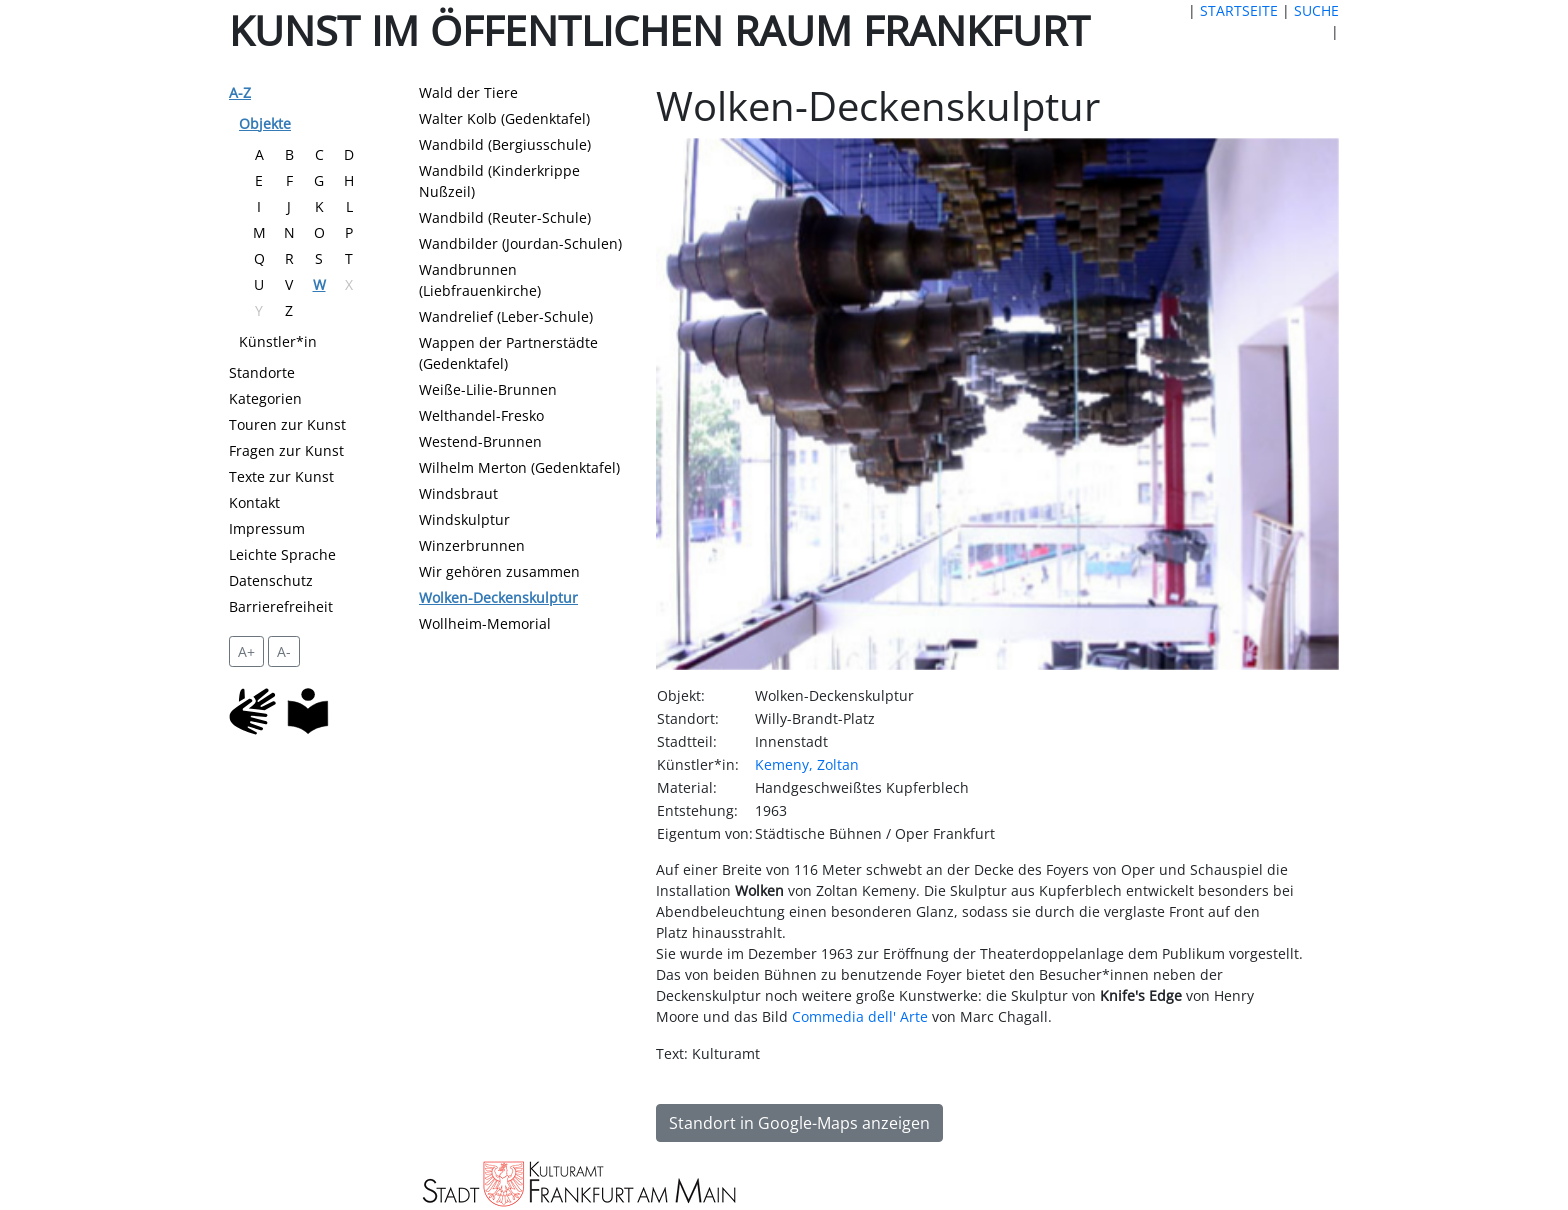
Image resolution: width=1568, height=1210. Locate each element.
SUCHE (1316, 10)
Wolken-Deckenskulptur (498, 597)
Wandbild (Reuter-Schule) (505, 217)
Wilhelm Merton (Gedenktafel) (519, 467)
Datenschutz (271, 580)
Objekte (265, 123)
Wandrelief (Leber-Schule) (506, 316)
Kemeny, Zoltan (807, 764)
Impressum (267, 528)
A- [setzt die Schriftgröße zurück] (284, 651)
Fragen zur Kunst (286, 450)
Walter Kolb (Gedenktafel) (504, 118)
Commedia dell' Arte (860, 1016)
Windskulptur (464, 519)
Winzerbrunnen (472, 545)
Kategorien (265, 398)
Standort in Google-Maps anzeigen (799, 1123)
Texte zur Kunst (281, 476)
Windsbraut (458, 493)
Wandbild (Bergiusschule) (505, 144)
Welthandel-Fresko (481, 415)
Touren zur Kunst (287, 424)
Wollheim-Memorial (485, 623)
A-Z (240, 92)
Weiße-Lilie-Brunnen (488, 389)
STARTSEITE (1239, 10)
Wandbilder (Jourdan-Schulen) (520, 243)
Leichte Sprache (282, 554)
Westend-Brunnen (480, 441)
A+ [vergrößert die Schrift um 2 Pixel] (246, 651)
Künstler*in (278, 341)
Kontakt (254, 502)
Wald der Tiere (468, 92)
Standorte (262, 372)
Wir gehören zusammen (499, 571)
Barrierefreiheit (281, 606)
